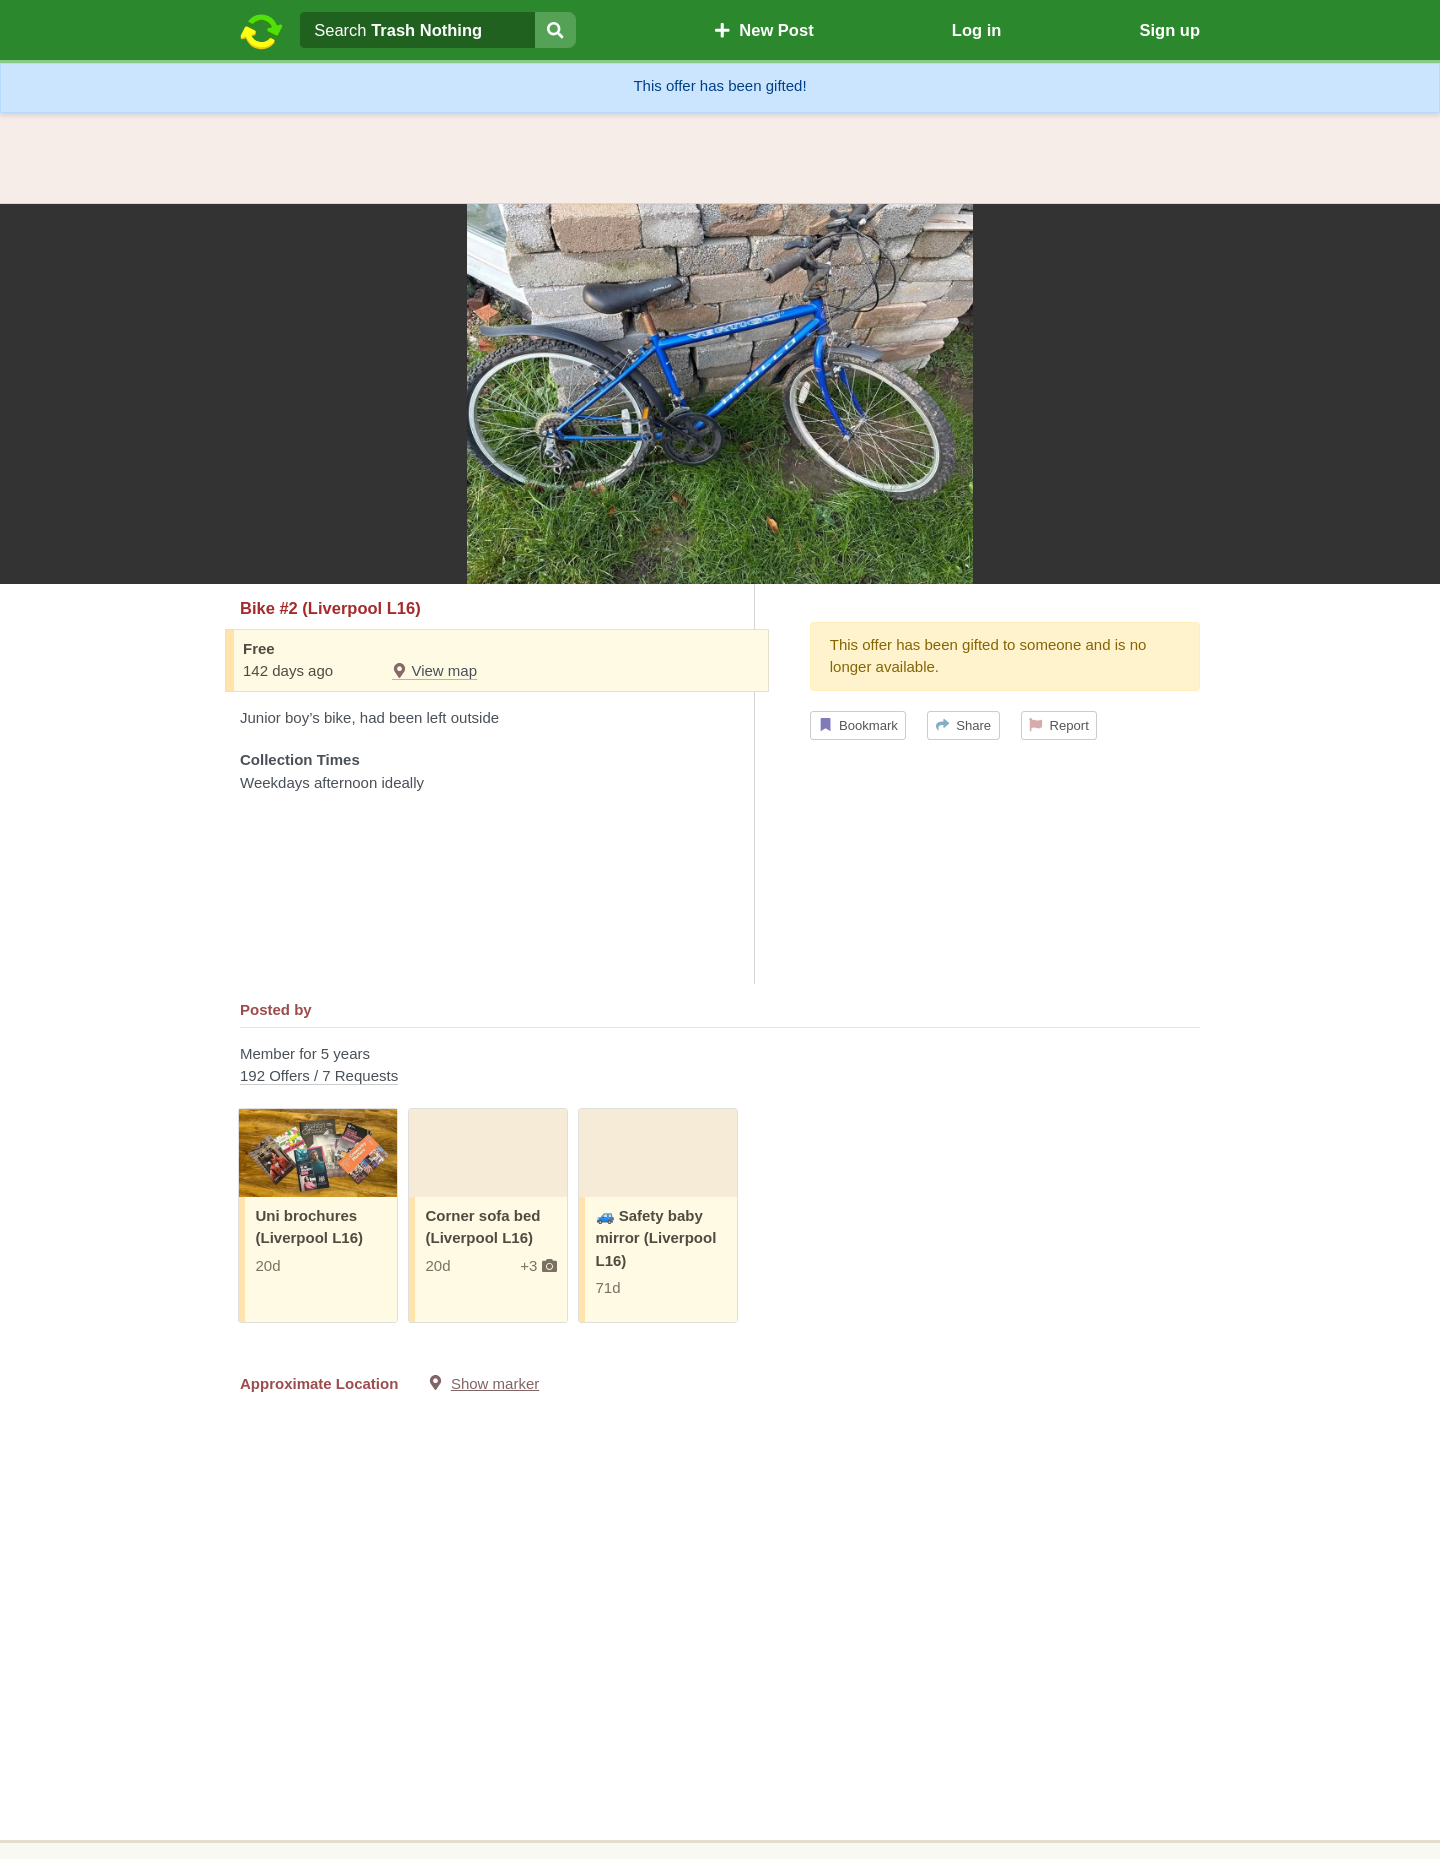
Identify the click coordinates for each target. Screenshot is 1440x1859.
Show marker (495, 1383)
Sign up (1169, 30)
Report (1059, 725)
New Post (764, 30)
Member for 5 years (720, 1066)
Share (963, 725)
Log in (976, 30)
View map (434, 670)
